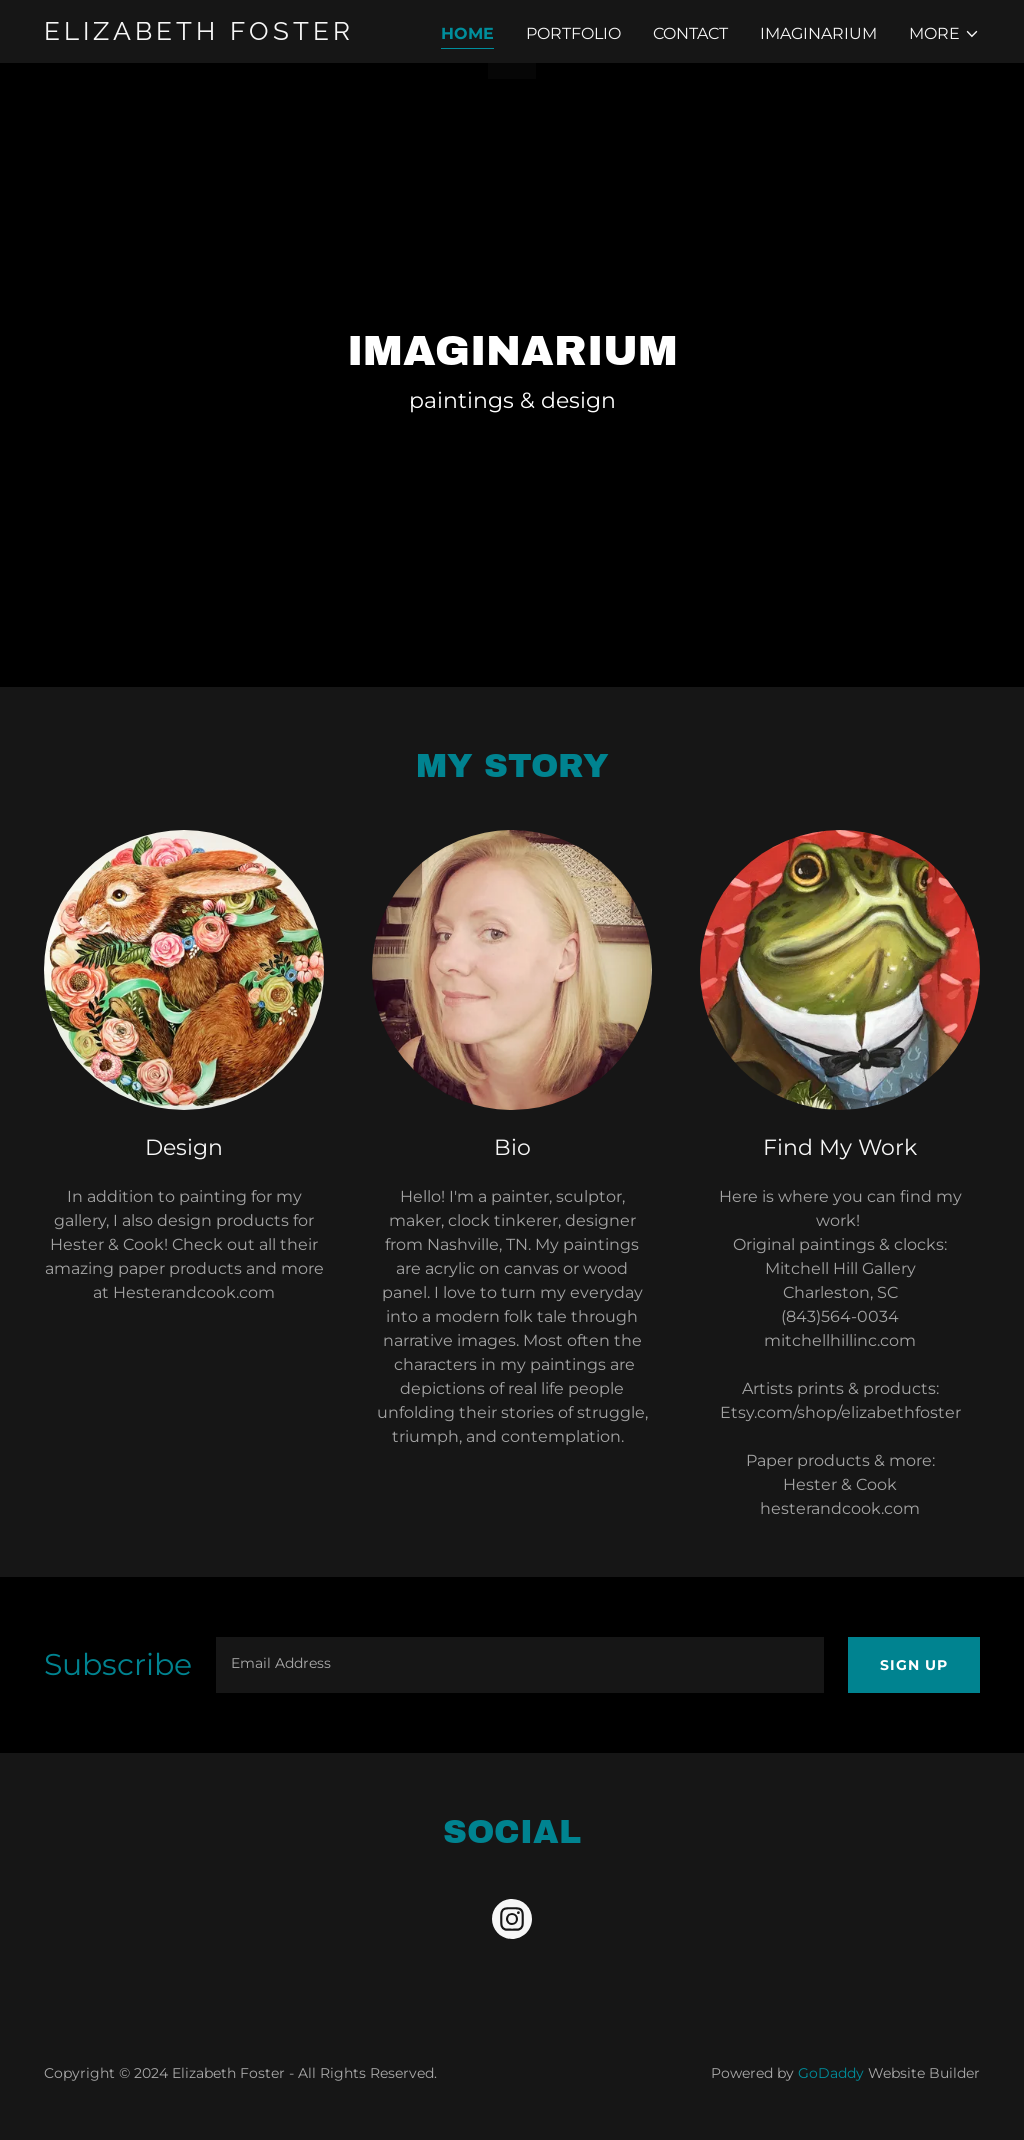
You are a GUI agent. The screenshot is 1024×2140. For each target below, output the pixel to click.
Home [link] (467, 33)
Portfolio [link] (573, 33)
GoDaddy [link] (831, 2073)
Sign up (914, 1665)
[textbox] (520, 1665)
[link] (208, 34)
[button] (944, 34)
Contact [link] (690, 33)
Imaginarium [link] (818, 33)
